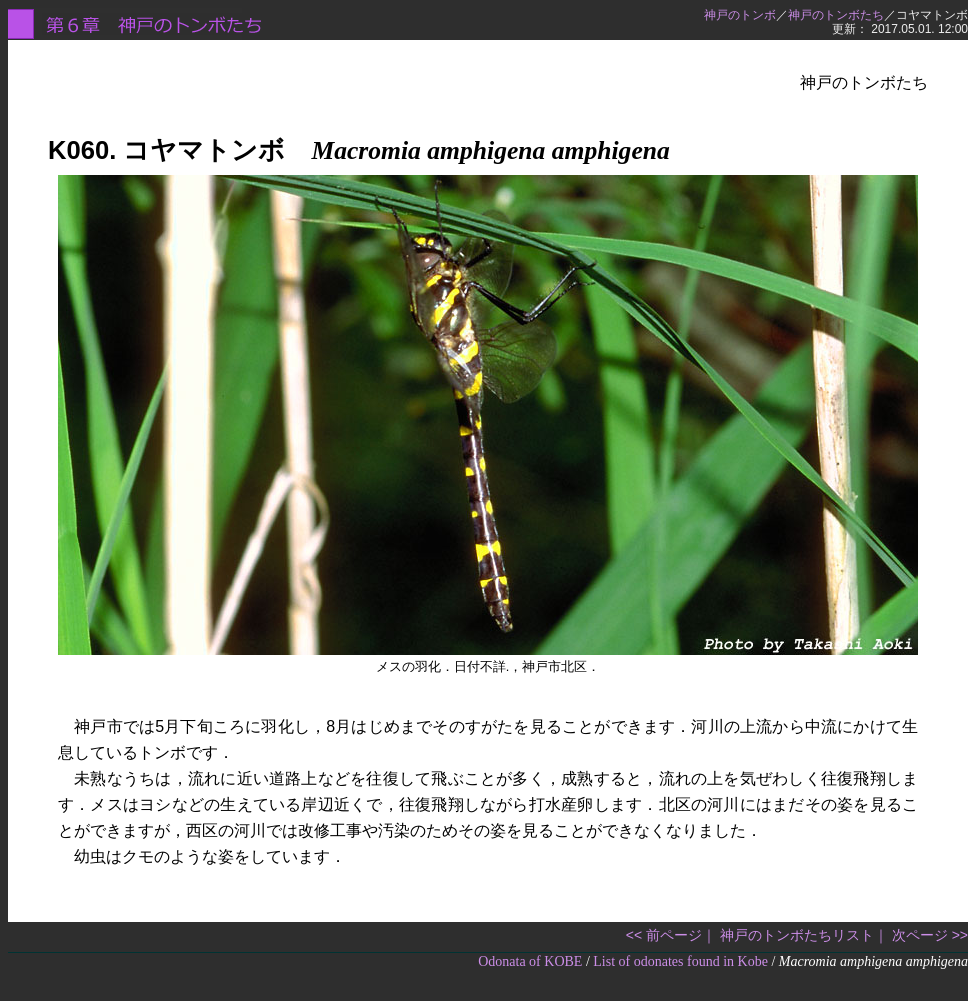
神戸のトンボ (740, 15)
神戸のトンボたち (836, 15)
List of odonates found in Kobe (680, 961)
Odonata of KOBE (530, 961)
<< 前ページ (664, 935)
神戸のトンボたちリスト (797, 935)
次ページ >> (930, 935)
